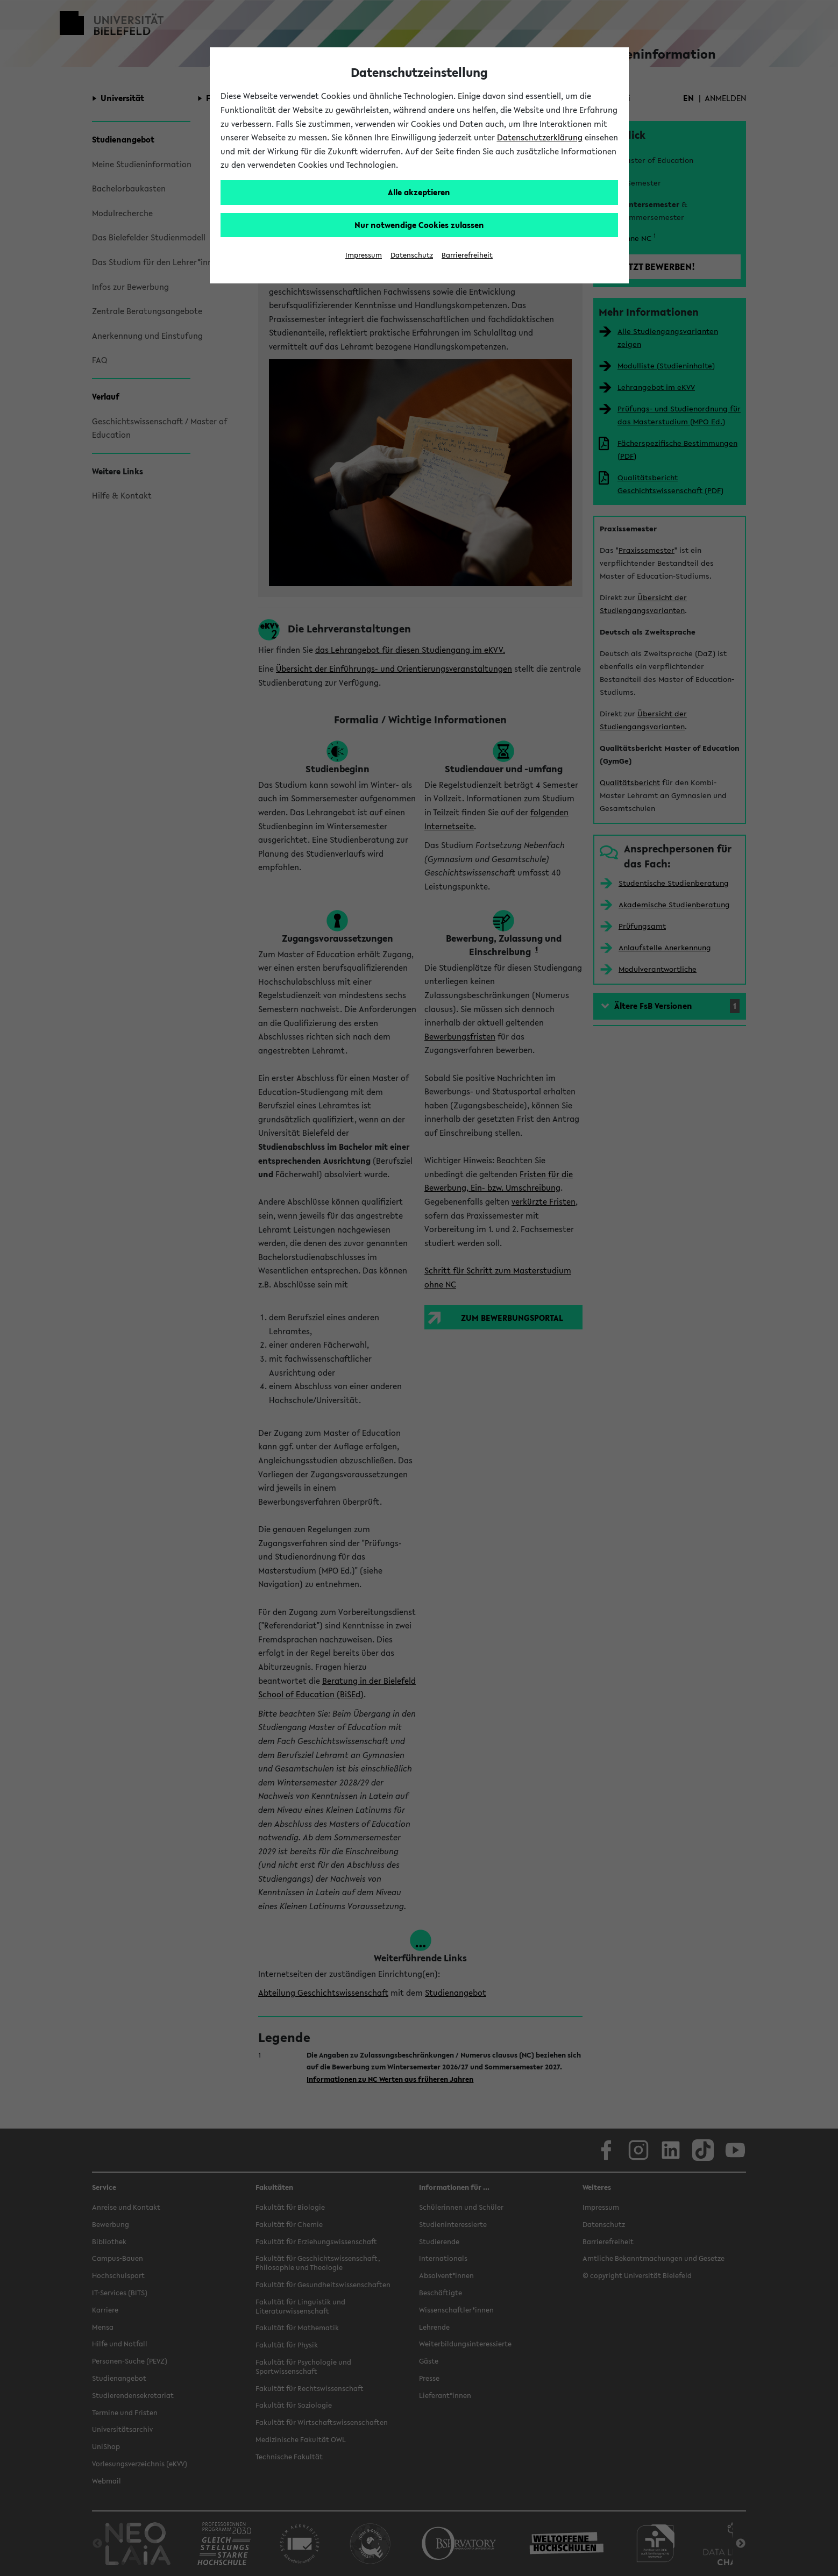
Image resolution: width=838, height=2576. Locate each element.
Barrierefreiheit (467, 255)
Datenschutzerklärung (540, 137)
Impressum (363, 255)
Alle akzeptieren (419, 192)
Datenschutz (411, 255)
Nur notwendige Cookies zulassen (419, 225)
